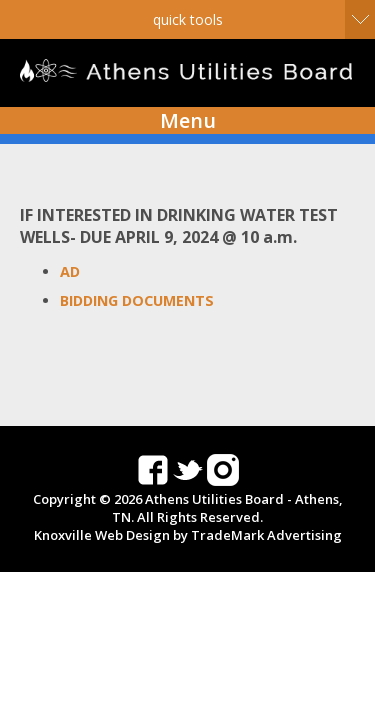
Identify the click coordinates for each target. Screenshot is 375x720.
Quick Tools (188, 19)
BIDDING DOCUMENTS (137, 300)
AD (70, 271)
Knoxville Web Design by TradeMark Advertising (188, 535)
